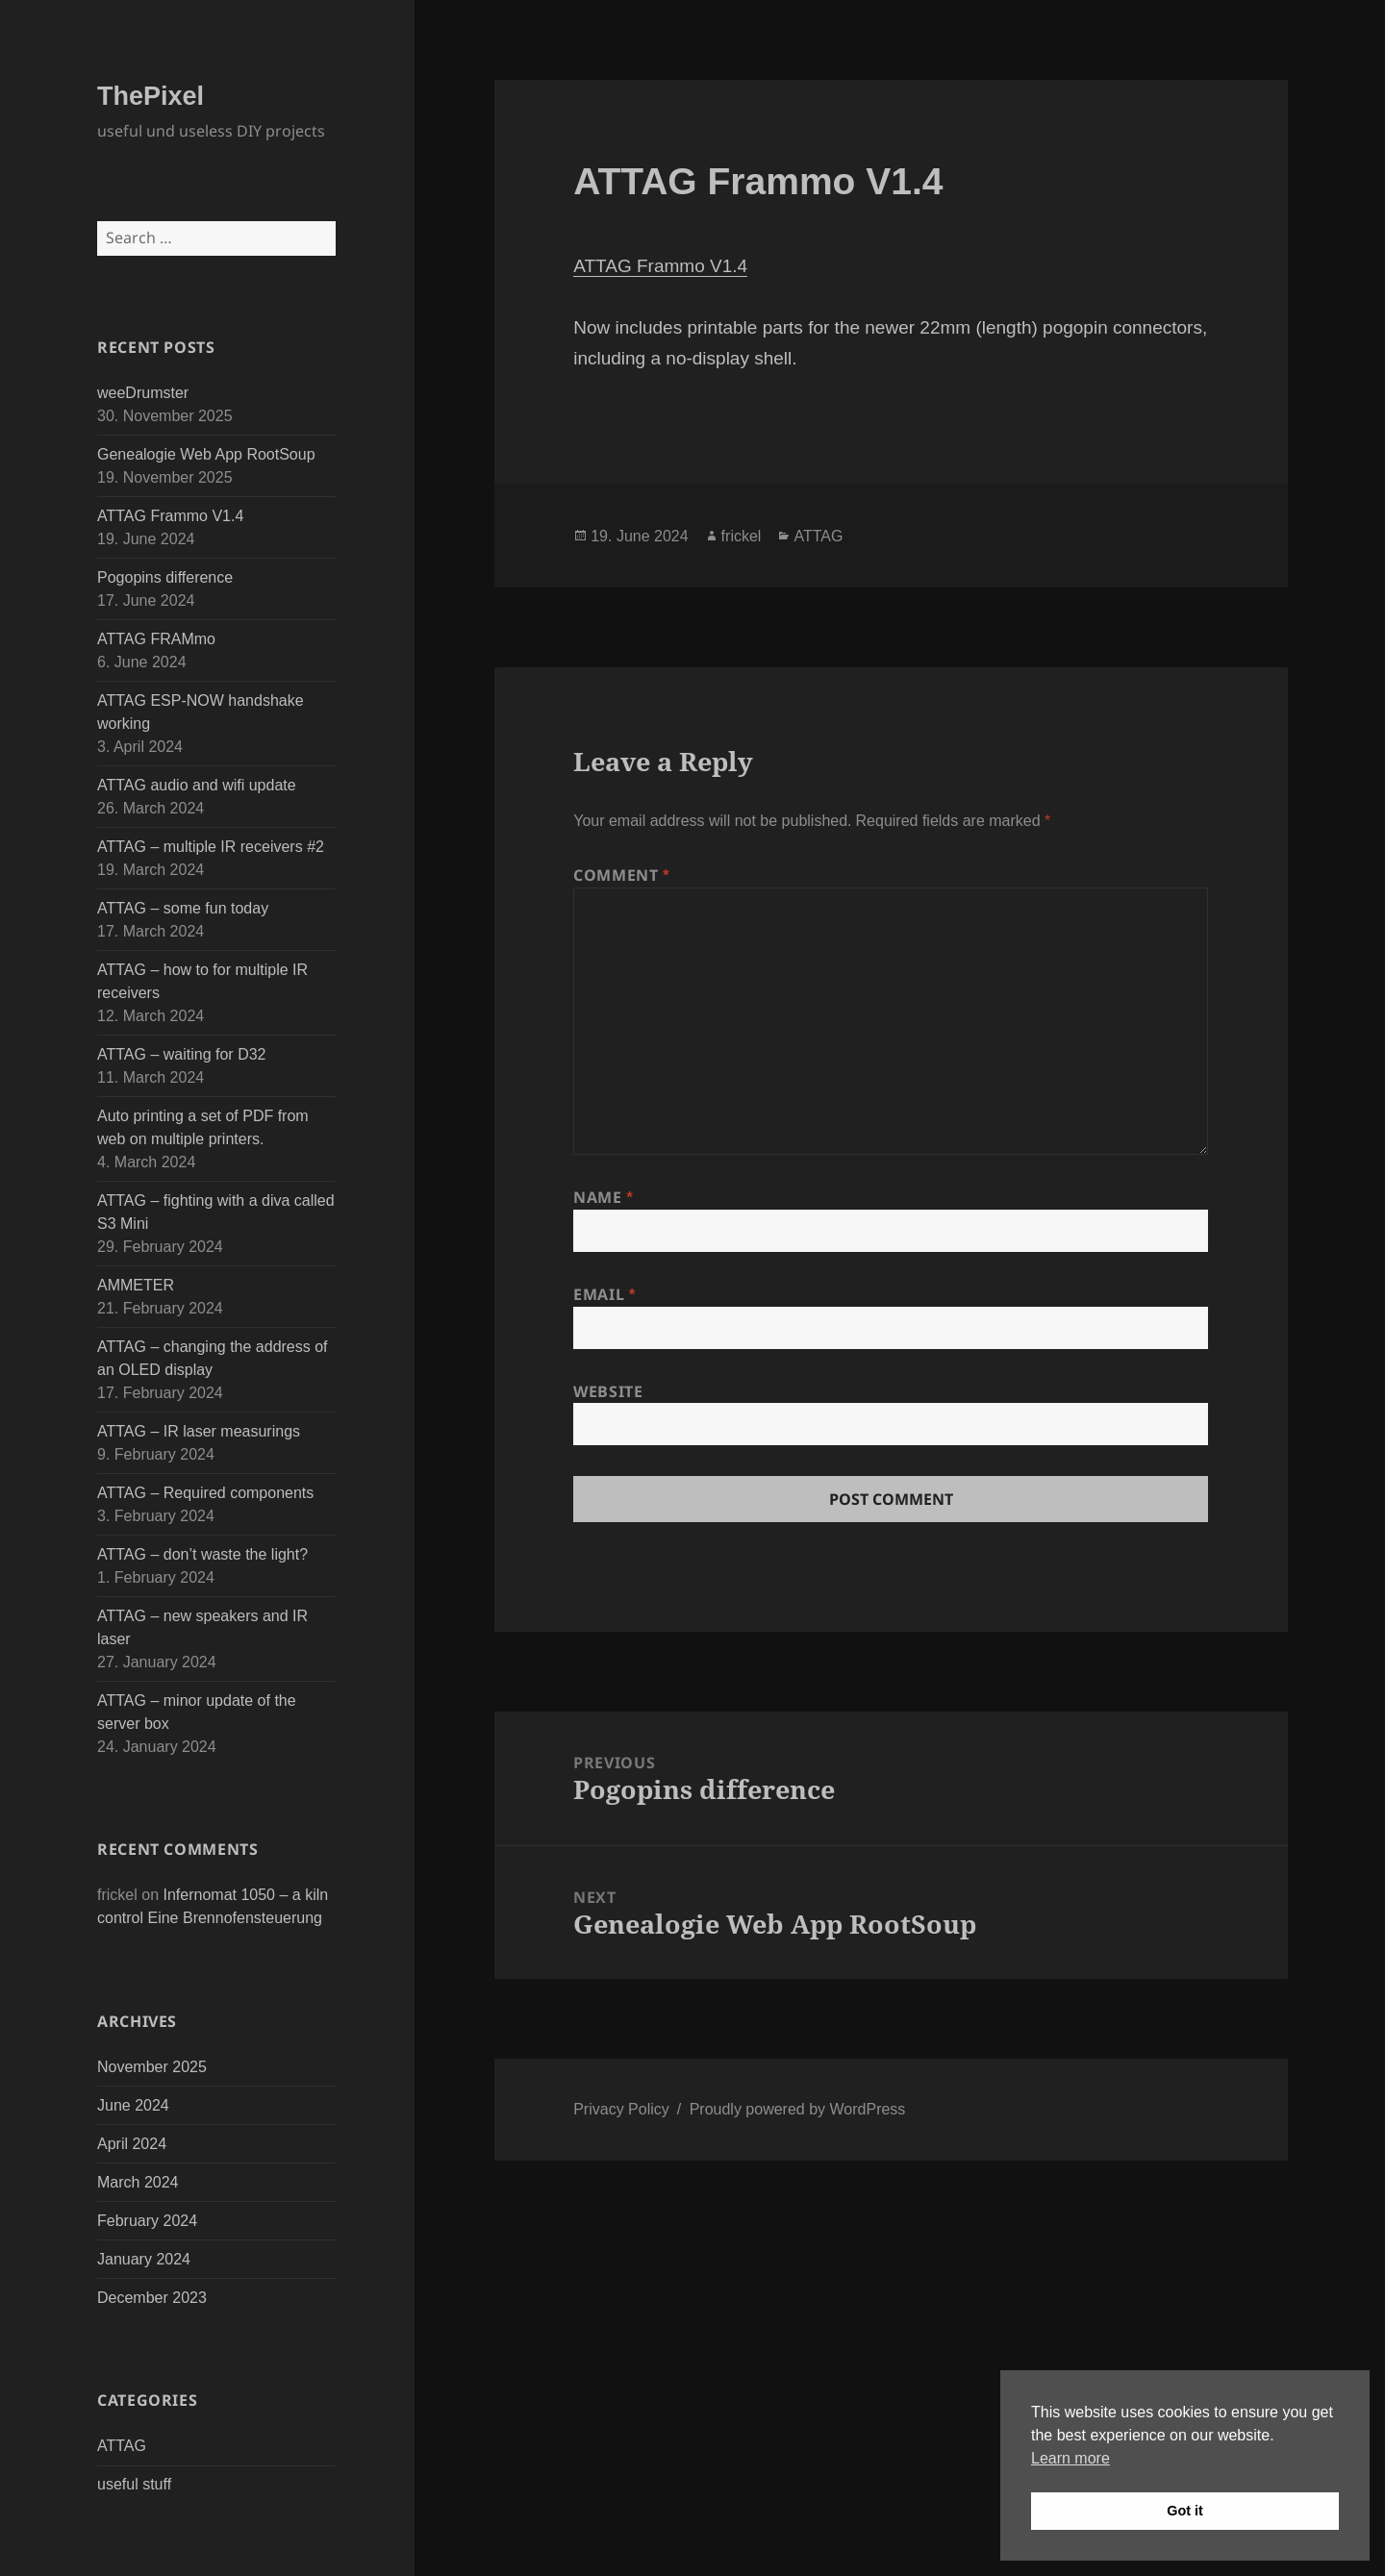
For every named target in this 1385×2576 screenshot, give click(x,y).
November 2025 (152, 2067)
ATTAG (121, 2446)
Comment (621, 875)
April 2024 (131, 2144)
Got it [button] (1185, 2510)
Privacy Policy (621, 2109)
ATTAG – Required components (205, 1493)
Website (607, 1391)
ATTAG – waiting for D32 (181, 1054)
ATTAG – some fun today (182, 908)
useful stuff (134, 2484)
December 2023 (152, 2297)
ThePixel (150, 96)
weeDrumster (143, 393)
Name (603, 1197)
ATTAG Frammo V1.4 (170, 516)
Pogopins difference (165, 577)
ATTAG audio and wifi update (196, 785)
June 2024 (133, 2105)
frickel (741, 536)
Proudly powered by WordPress (798, 2109)
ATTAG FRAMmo (156, 639)
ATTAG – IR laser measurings (198, 1431)
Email (604, 1294)
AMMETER (135, 1285)
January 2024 (143, 2259)
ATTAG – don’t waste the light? (202, 1554)
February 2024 (147, 2221)
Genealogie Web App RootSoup (206, 454)
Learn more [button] (1070, 2458)
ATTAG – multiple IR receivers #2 (210, 846)
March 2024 (138, 2182)
